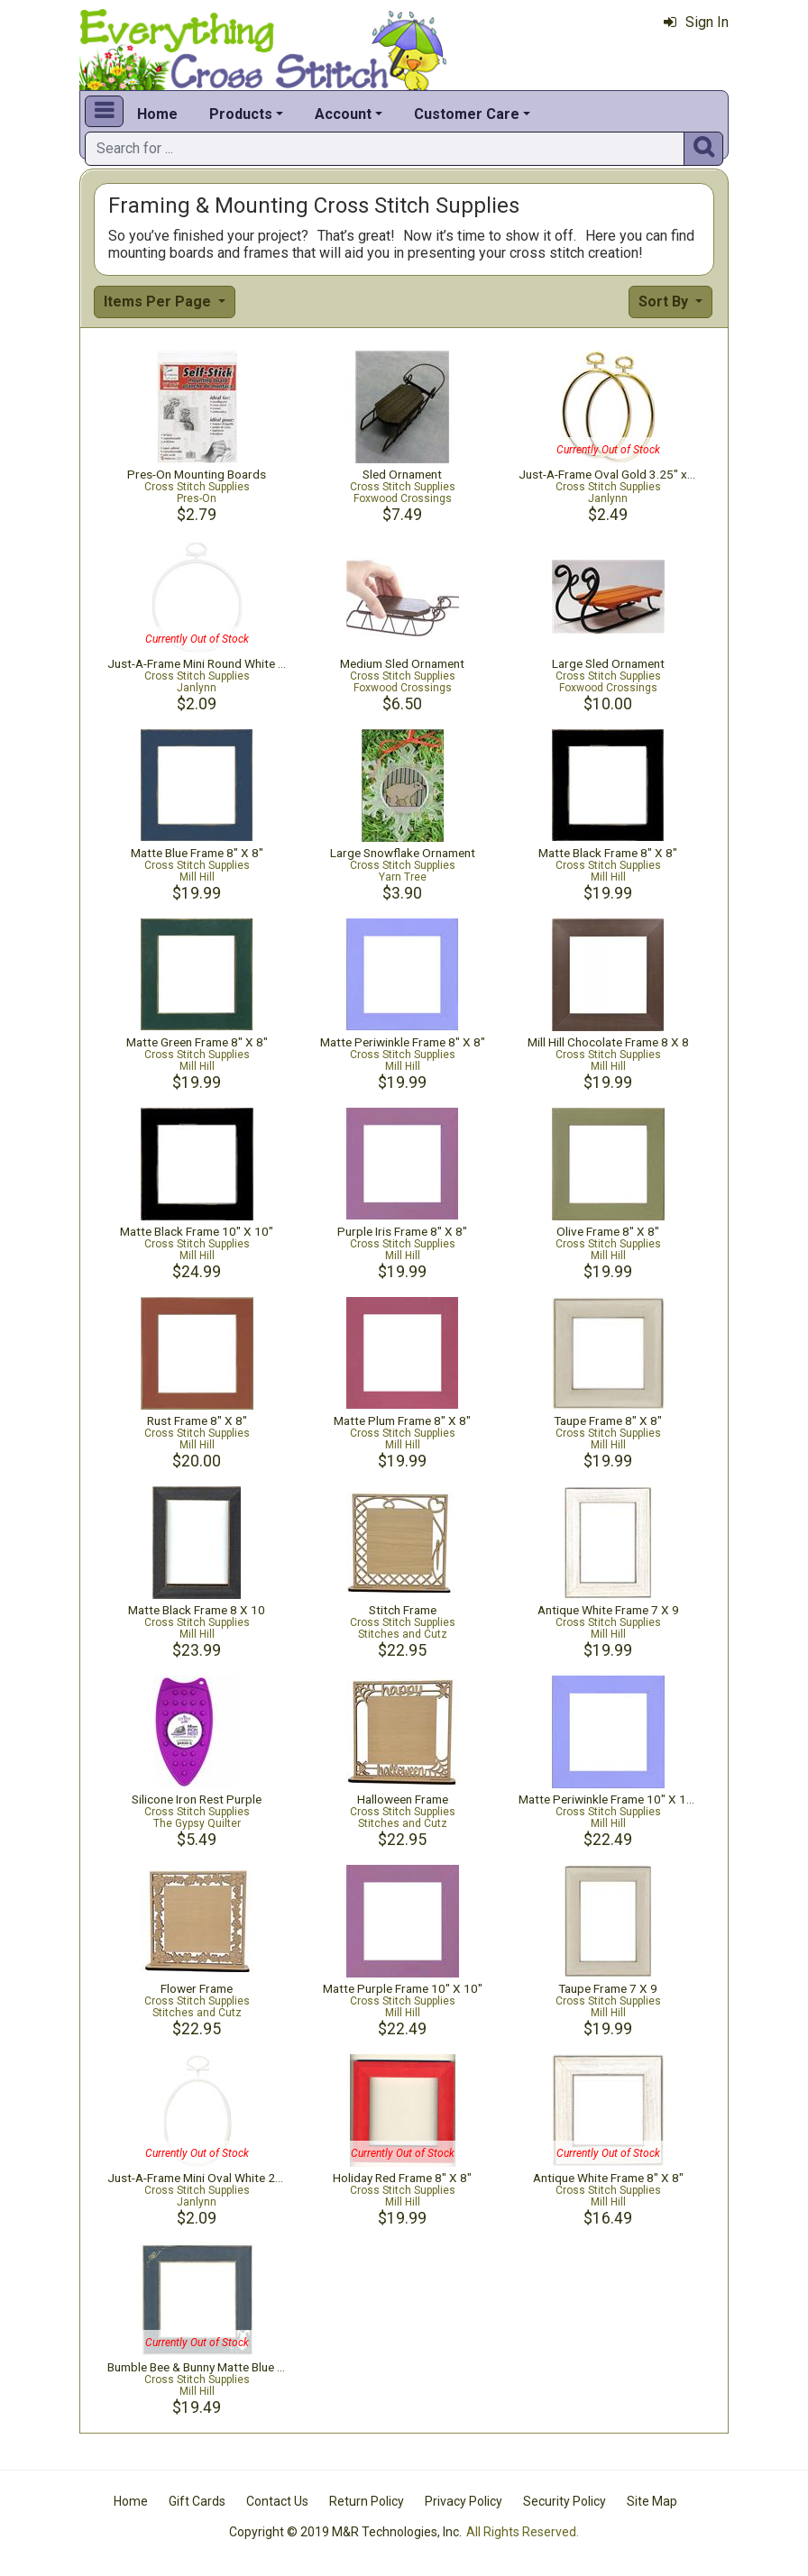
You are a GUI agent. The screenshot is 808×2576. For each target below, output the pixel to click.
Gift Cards (197, 2501)
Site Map (652, 2501)
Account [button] (343, 114)
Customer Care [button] (466, 114)
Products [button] (240, 114)
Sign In (696, 22)
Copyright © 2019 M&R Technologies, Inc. (345, 2532)
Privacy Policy (463, 2501)
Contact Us (277, 2501)
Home (157, 114)
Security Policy (564, 2501)
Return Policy (366, 2501)
